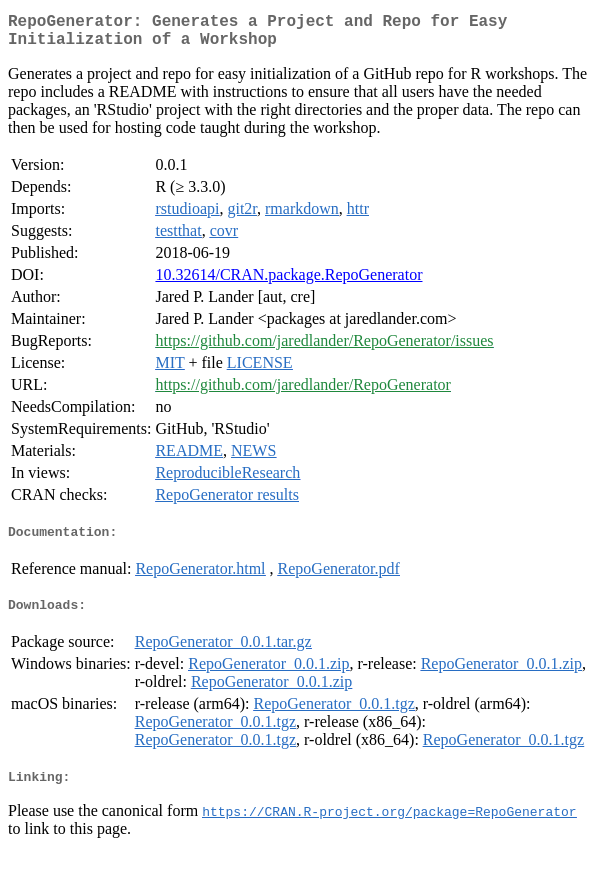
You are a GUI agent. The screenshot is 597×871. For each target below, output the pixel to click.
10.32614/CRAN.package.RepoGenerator (288, 282)
